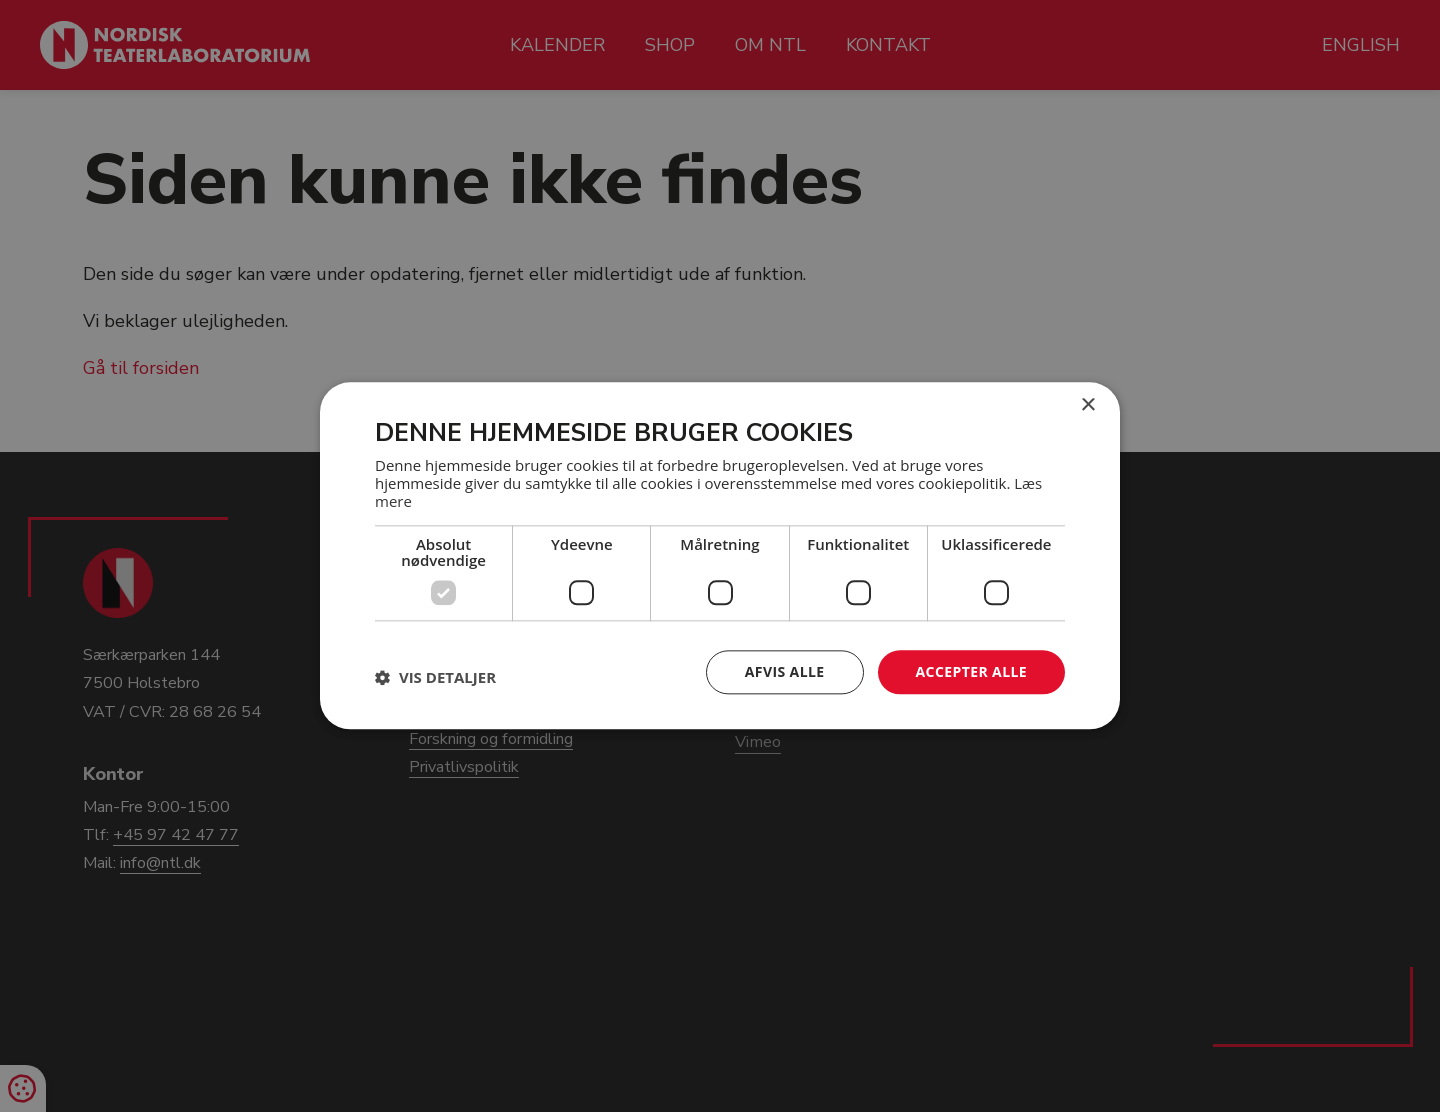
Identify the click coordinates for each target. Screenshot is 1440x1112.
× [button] (1087, 405)
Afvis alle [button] (785, 671)
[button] (435, 677)
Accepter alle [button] (971, 671)
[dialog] (720, 556)
